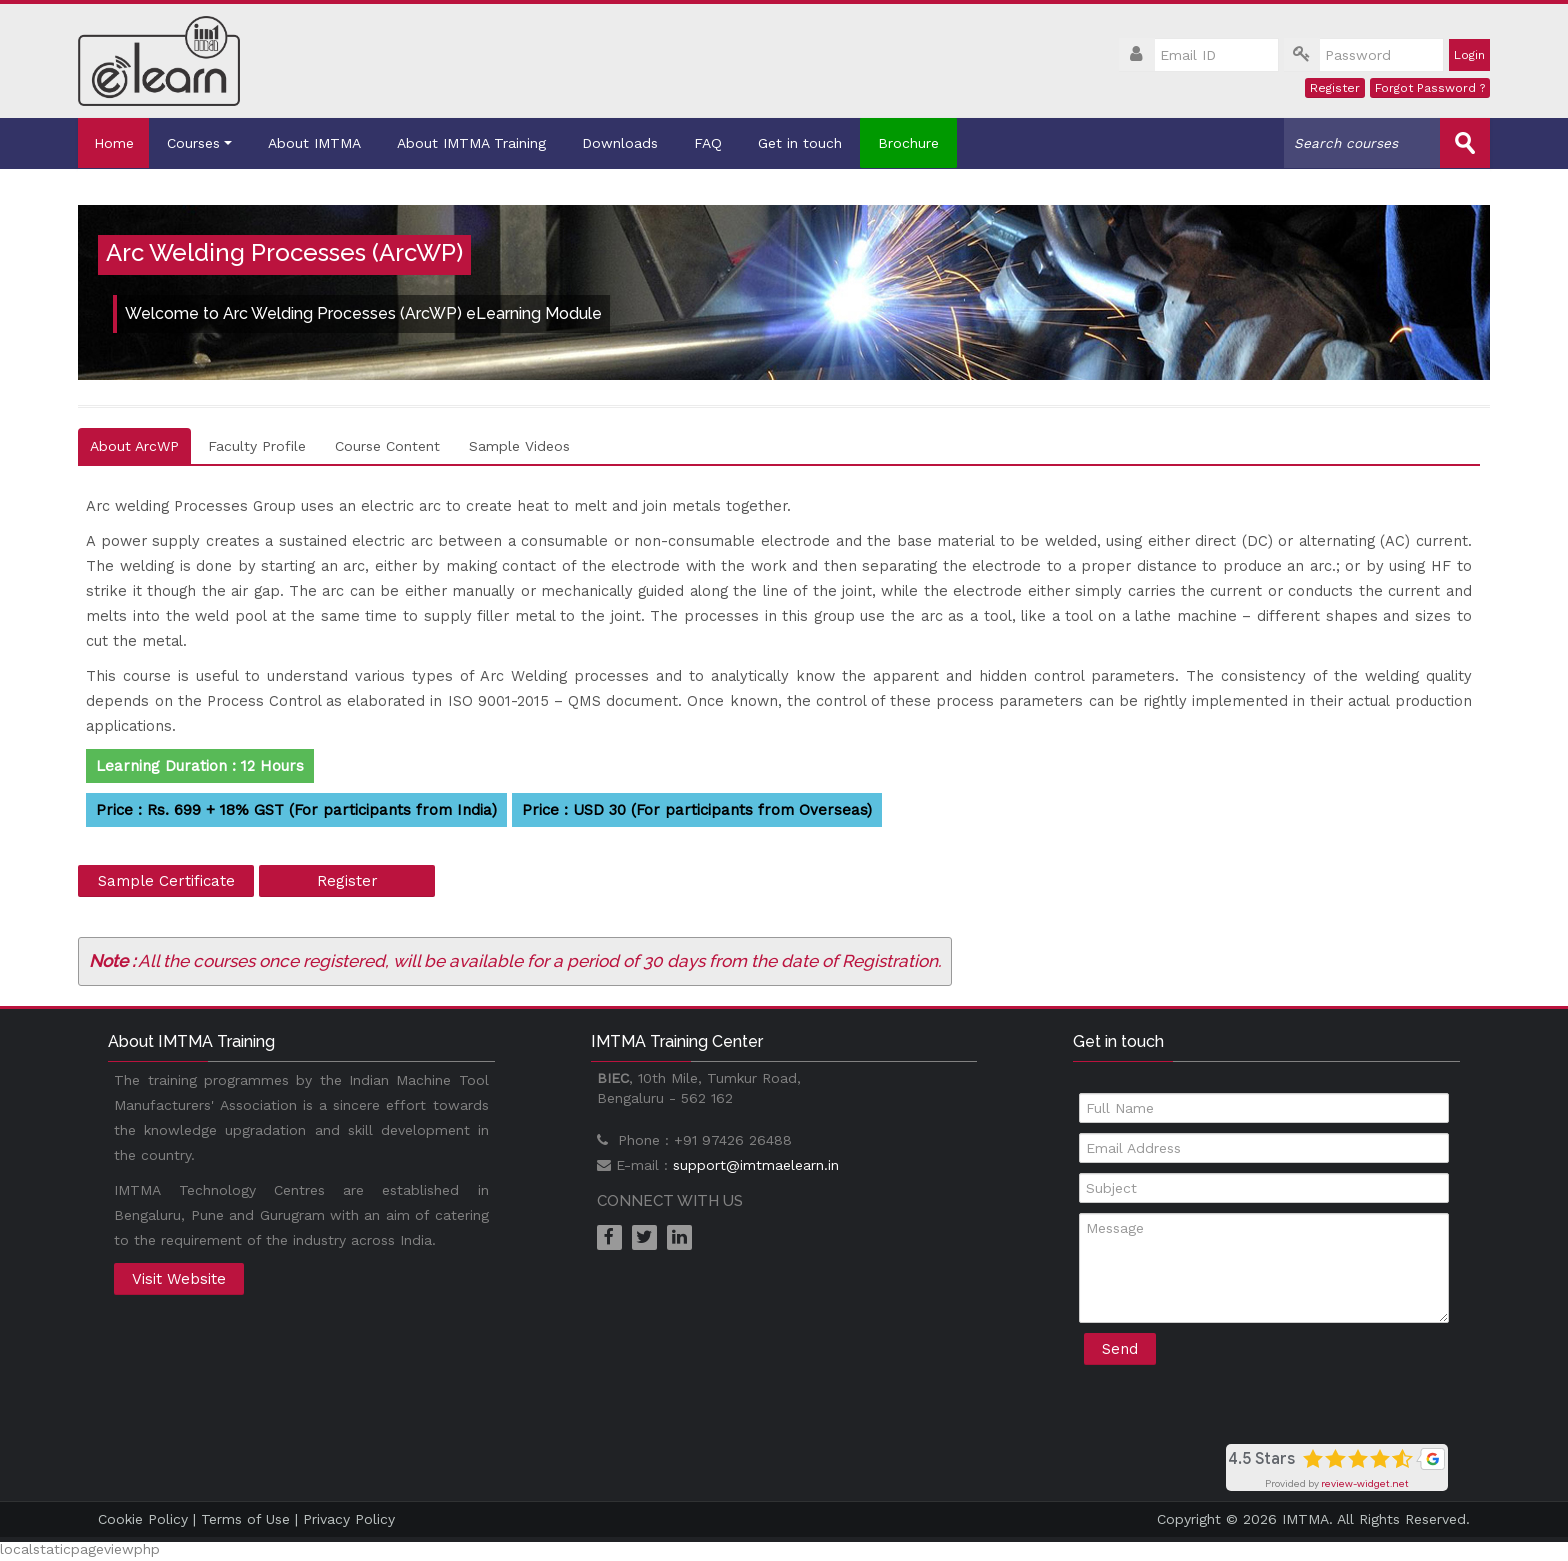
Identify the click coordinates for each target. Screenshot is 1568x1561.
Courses (208, 143)
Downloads (629, 143)
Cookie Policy (143, 1518)
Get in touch (809, 143)
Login (1469, 55)
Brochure (917, 143)
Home (118, 143)
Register (1335, 88)
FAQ (717, 143)
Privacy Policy (349, 1518)
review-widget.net (1365, 1483)
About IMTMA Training (480, 143)
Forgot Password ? (1430, 88)
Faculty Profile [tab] (257, 445)
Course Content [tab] (387, 445)
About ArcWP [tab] (134, 445)
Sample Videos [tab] (519, 445)
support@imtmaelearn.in (756, 1164)
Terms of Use (245, 1518)
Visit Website (179, 1278)
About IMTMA (323, 143)
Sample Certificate (166, 880)
